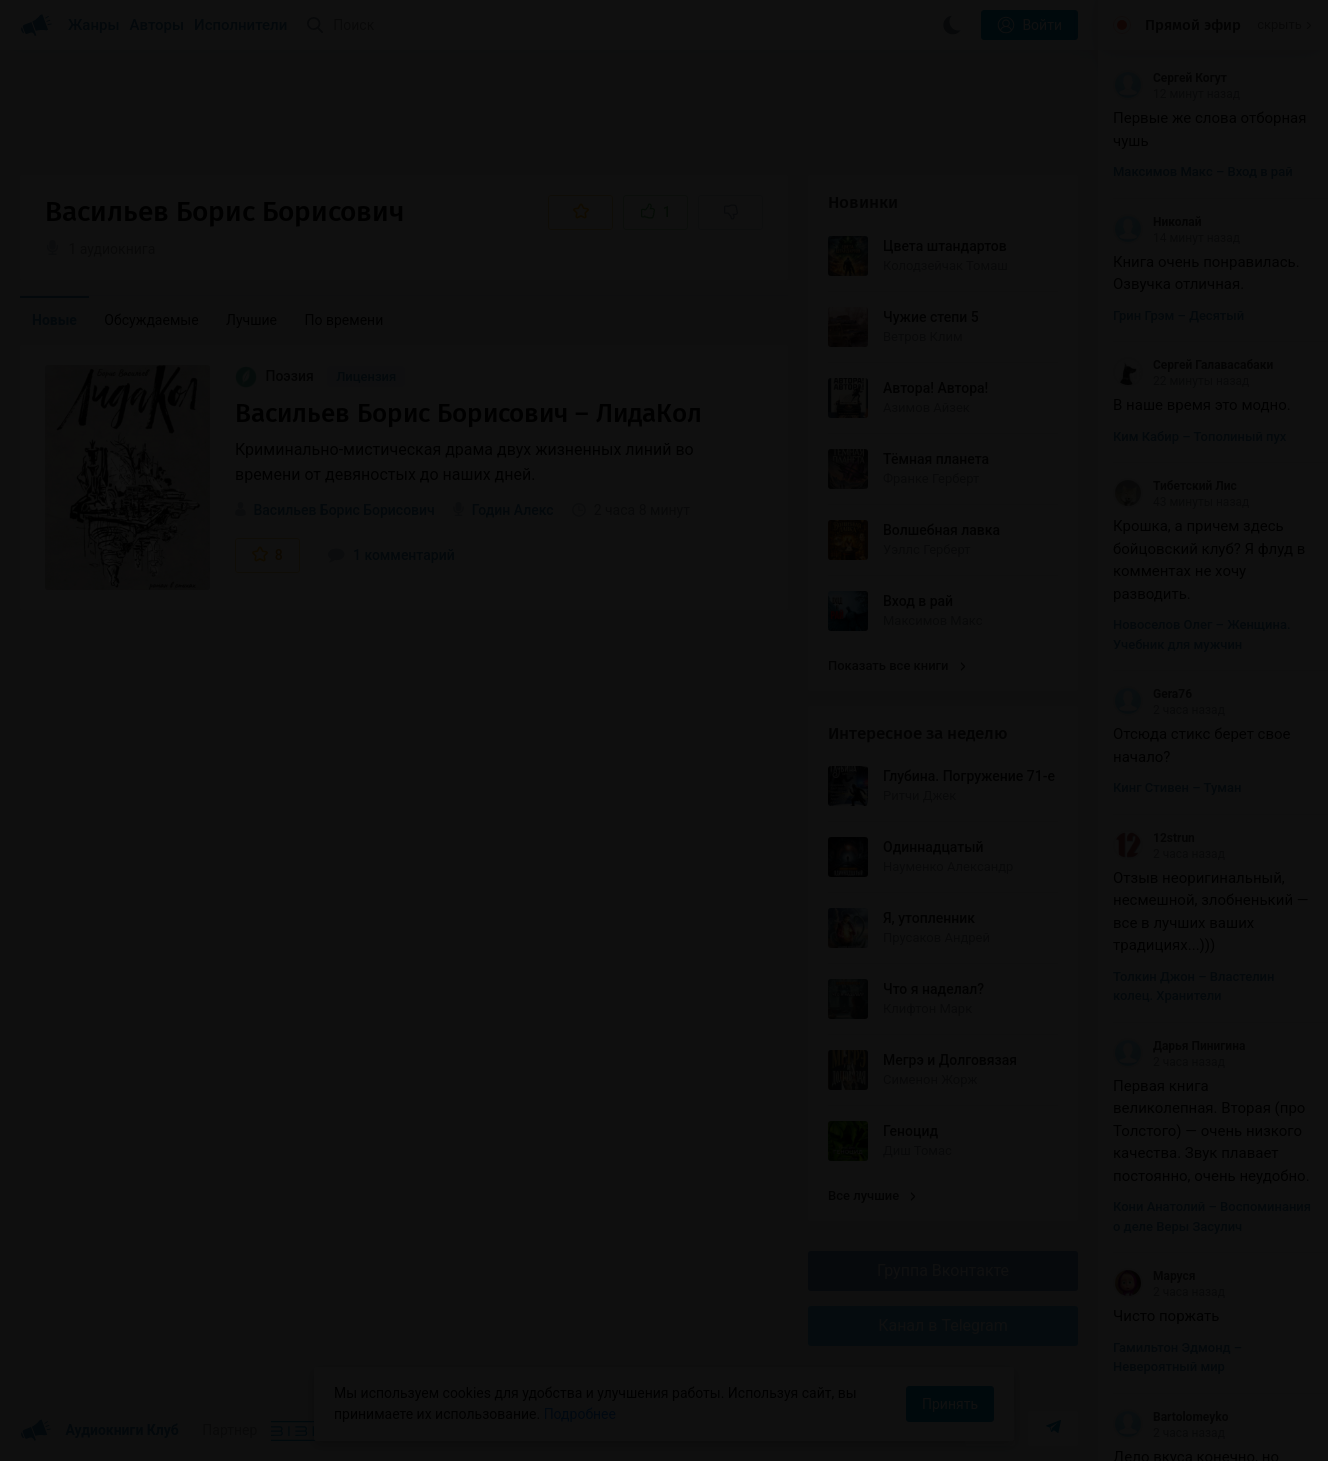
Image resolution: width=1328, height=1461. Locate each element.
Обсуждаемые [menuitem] (151, 320)
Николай (1157, 222)
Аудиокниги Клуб (99, 1431)
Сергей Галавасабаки (1193, 365)
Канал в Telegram (943, 1325)
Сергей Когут (1170, 78)
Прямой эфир (1193, 25)
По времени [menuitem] (344, 320)
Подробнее (580, 1414)
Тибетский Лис (1175, 486)
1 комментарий (391, 555)
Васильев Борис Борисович (343, 510)
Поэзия (276, 376)
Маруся (1154, 1276)
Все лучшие (872, 1195)
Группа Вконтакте (943, 1270)
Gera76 (1152, 694)
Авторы (157, 25)
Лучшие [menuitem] (251, 320)
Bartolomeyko (1170, 1417)
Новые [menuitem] (54, 320)
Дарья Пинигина (1179, 1046)
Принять (950, 1404)
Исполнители (240, 25)
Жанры (94, 25)
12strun (1154, 838)
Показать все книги (896, 665)
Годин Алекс (513, 510)
